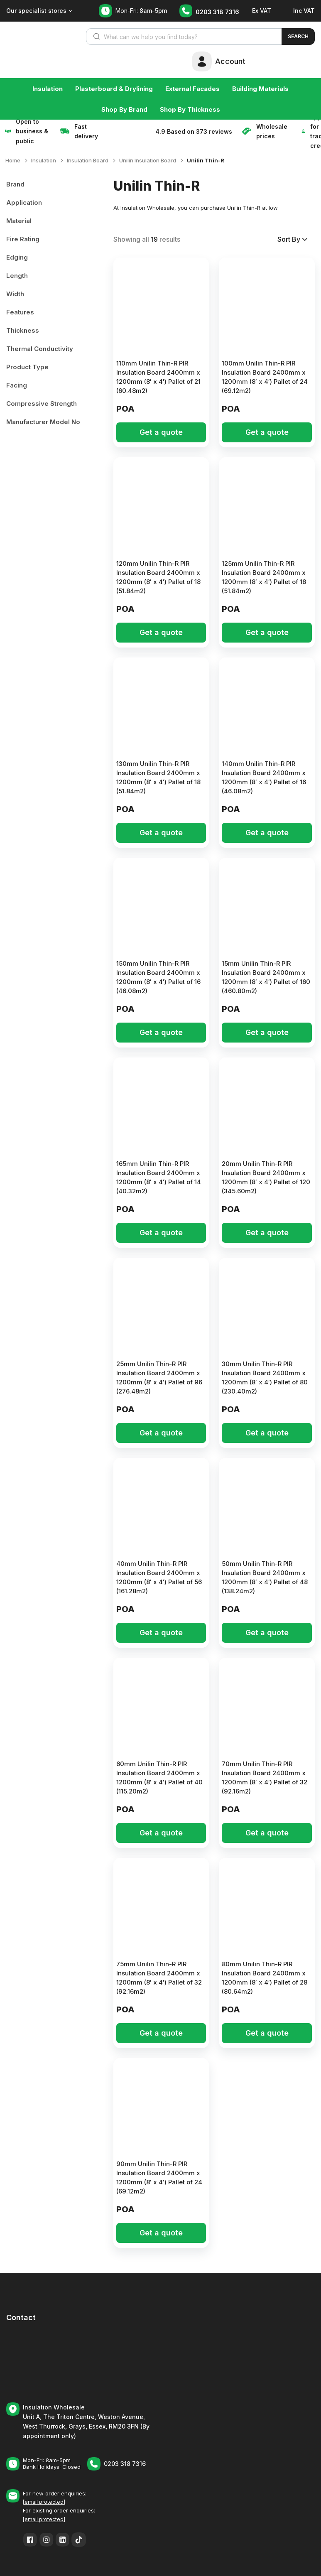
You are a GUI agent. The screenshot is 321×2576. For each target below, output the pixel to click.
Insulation (47, 89)
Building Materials (260, 89)
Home (12, 160)
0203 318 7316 (217, 11)
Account (230, 61)
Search (298, 36)
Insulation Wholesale (54, 2407)
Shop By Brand (124, 109)
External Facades (192, 89)
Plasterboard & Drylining (114, 89)
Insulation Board (87, 160)
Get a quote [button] (161, 432)
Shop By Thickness (190, 109)
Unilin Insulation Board (147, 160)
